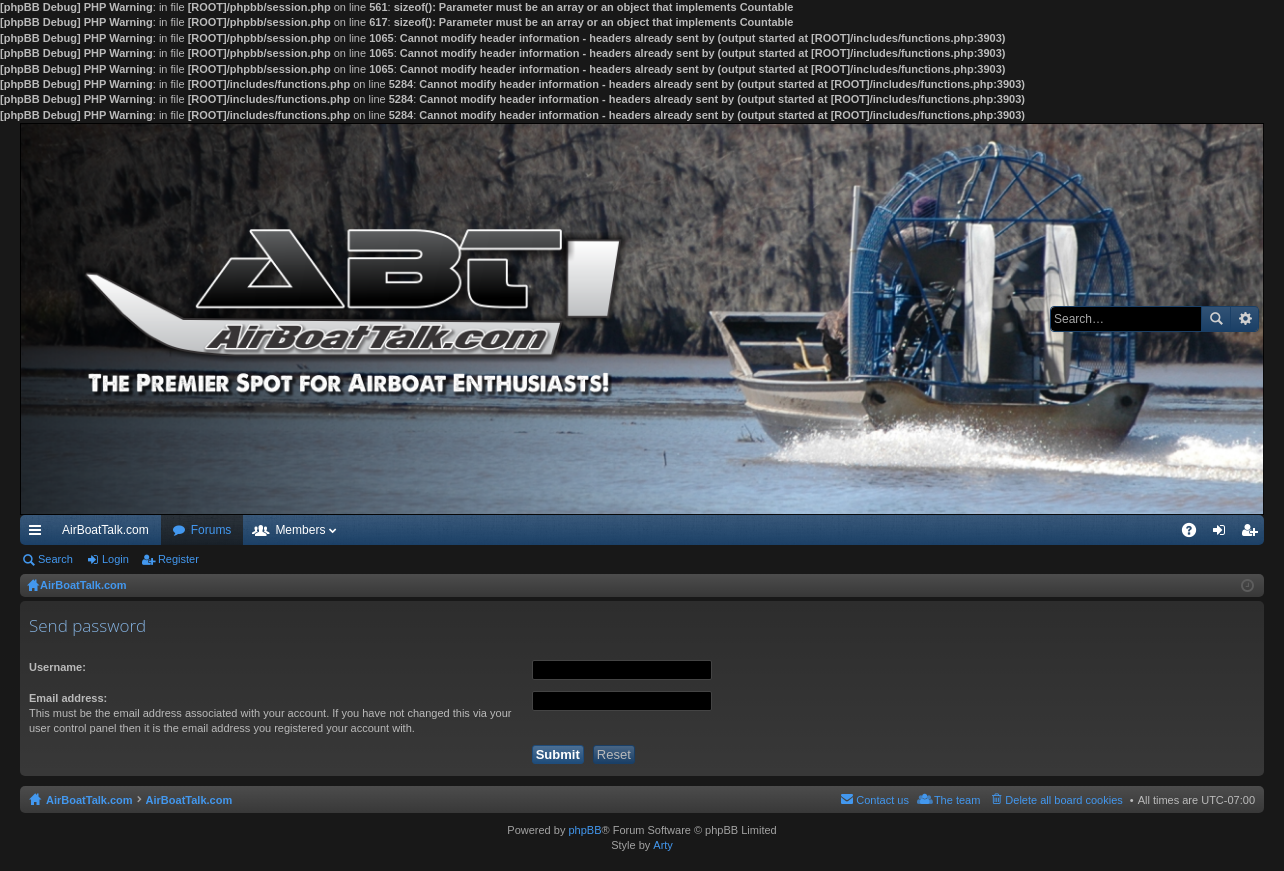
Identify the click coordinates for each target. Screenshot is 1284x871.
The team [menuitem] (957, 800)
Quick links (39, 534)
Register (178, 559)
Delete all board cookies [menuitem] (1063, 800)
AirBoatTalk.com (105, 530)
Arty (663, 845)
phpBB (584, 830)
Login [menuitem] (1223, 534)
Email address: (68, 698)
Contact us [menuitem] (882, 800)
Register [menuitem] (1253, 534)
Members (300, 530)
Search (1216, 319)
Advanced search (1244, 319)
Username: (57, 667)
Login (115, 559)
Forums (211, 530)
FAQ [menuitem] (1195, 534)
